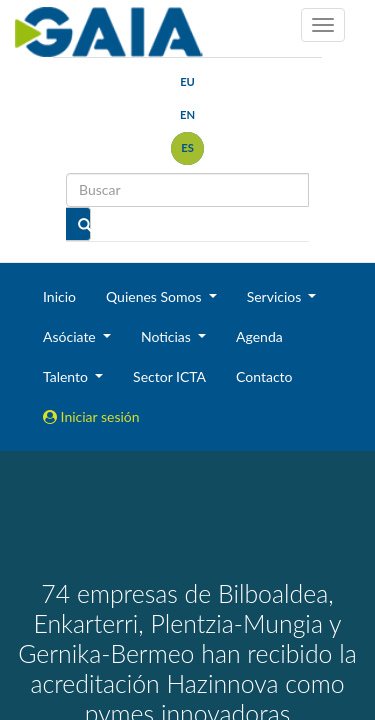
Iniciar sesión (91, 416)
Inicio (59, 296)
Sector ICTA (169, 376)
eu (187, 81)
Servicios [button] (276, 296)
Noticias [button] (168, 336)
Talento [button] (67, 376)
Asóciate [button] (71, 336)
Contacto (264, 376)
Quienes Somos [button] (155, 296)
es (187, 147)
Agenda (259, 336)
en (187, 114)
